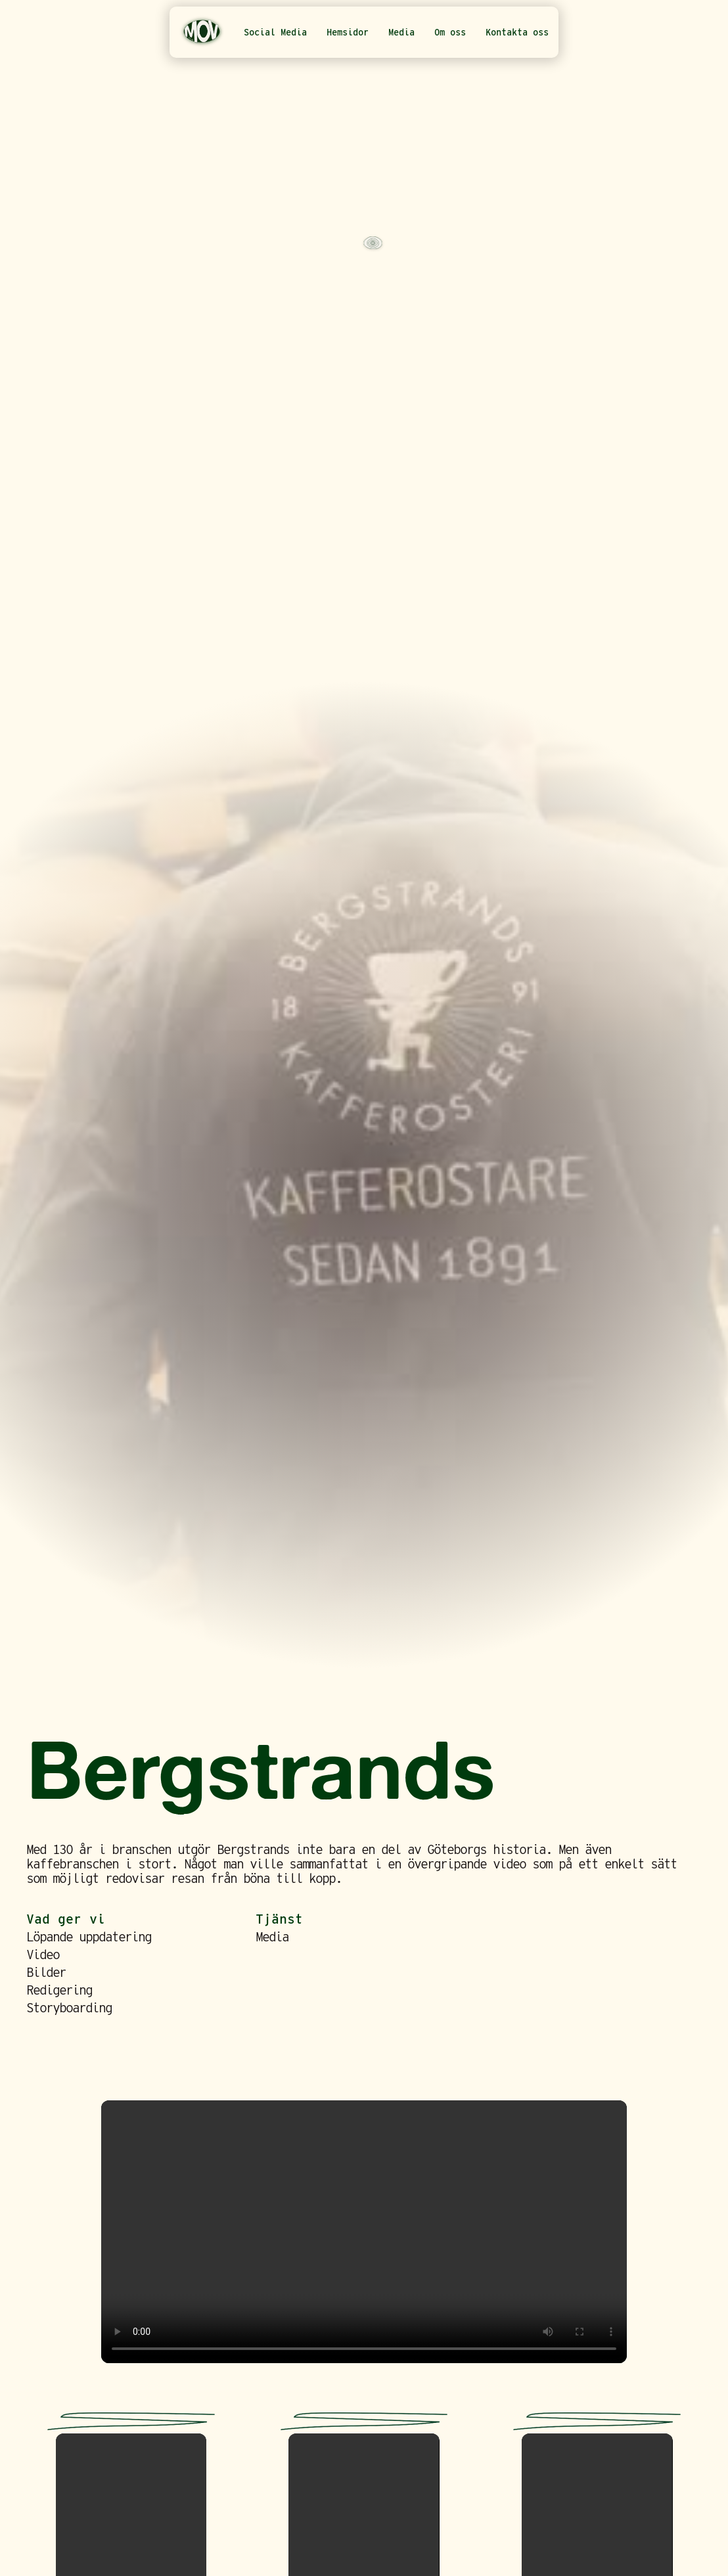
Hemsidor (348, 32)
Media (401, 32)
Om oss (450, 32)
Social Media (275, 32)
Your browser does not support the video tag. (364, 2231)
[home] (202, 32)
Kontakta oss (517, 32)
